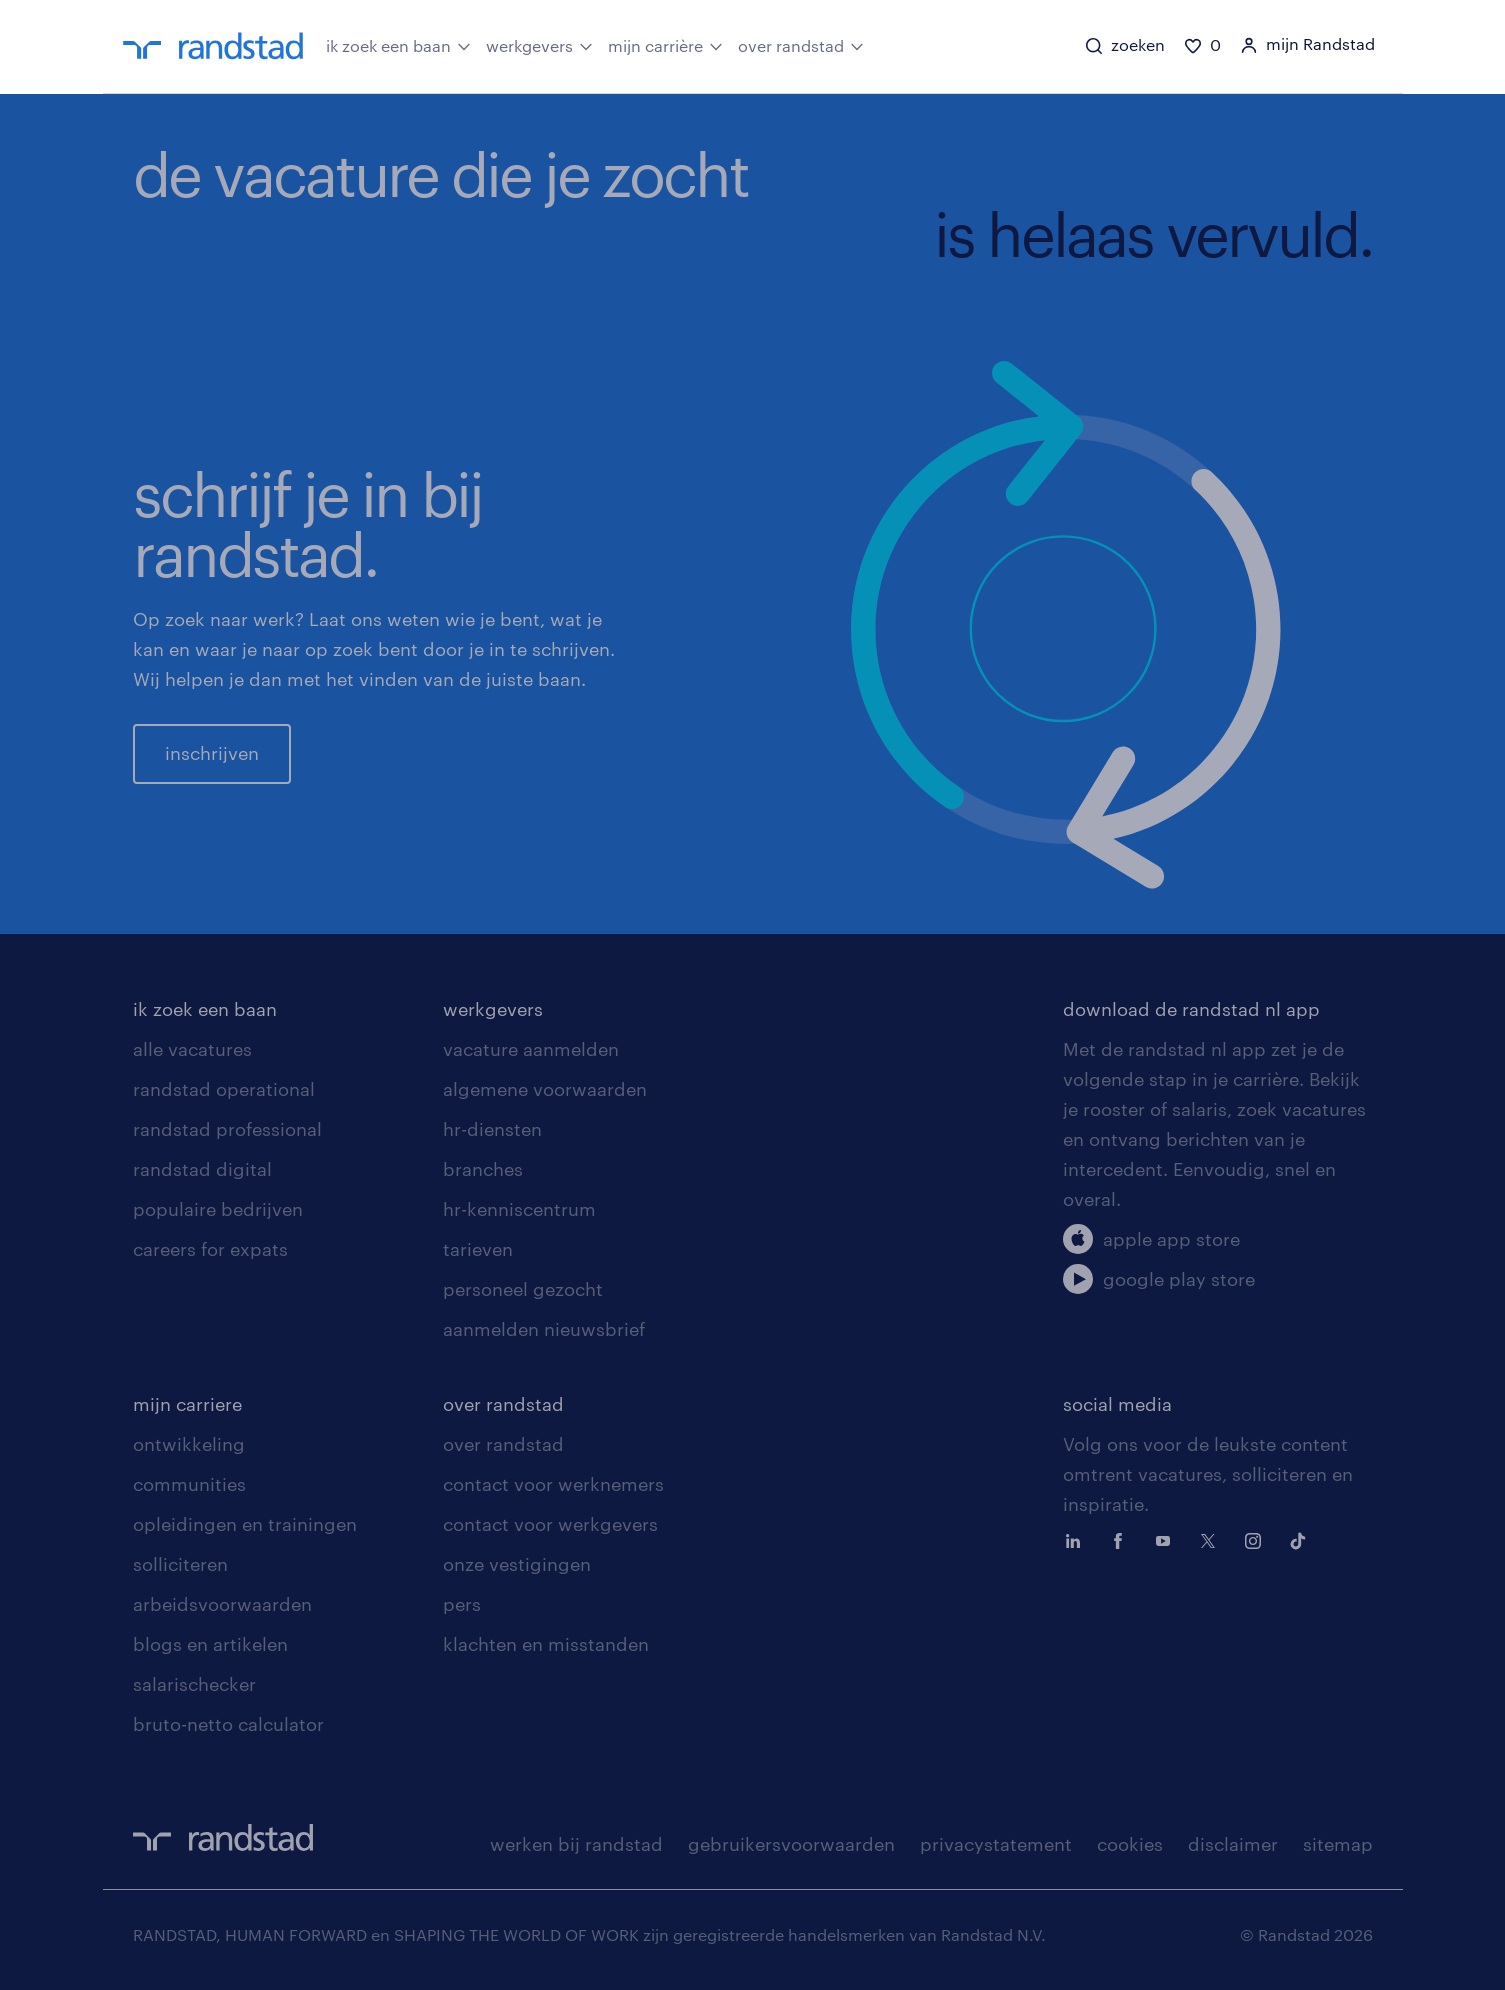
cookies (1130, 1844)
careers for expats (210, 1249)
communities (189, 1484)
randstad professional (227, 1129)
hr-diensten (492, 1129)
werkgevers (539, 45)
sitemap (1338, 1844)
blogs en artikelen (210, 1644)
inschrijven (212, 753)
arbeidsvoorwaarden (222, 1604)
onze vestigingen (517, 1564)
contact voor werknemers (553, 1484)
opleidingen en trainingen (245, 1524)
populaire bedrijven (218, 1209)
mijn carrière (665, 45)
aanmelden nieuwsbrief (544, 1329)
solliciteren (180, 1564)
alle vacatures (192, 1049)
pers (462, 1604)
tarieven (478, 1249)
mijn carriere (187, 1404)
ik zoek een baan (398, 45)
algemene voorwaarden (545, 1089)
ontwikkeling (189, 1444)
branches (483, 1169)
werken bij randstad (576, 1844)
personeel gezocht (523, 1289)
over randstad (801, 45)
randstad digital (202, 1169)
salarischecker (194, 1684)
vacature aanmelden (531, 1049)
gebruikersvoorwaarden (791, 1844)
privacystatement (996, 1844)
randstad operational (224, 1089)
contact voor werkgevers (550, 1524)
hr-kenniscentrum (519, 1209)
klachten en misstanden (546, 1644)
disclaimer (1233, 1844)
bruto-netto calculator (228, 1724)
